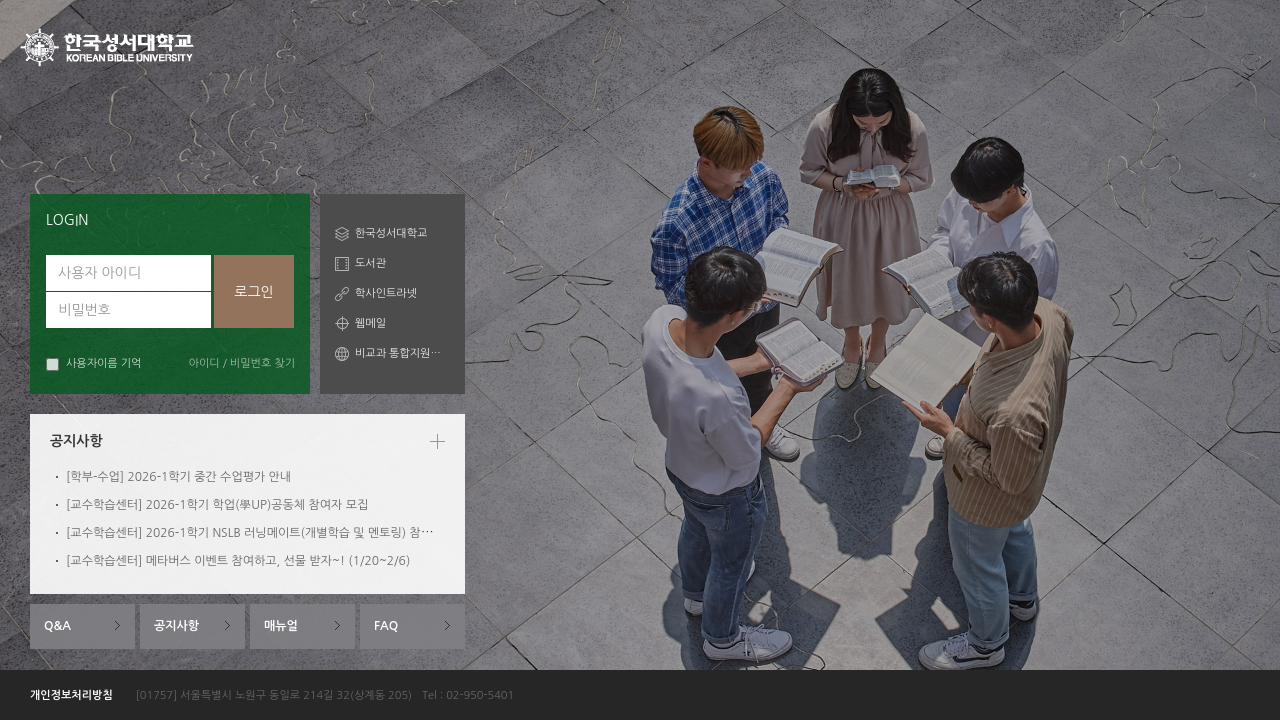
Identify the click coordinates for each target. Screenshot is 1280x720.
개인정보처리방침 (71, 695)
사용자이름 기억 (93, 364)
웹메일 (370, 323)
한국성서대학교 (391, 233)
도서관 (370, 263)
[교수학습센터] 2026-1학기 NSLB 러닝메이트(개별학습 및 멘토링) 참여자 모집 (267, 533)
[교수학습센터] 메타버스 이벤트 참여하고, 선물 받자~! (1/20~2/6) (238, 561)
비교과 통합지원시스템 (402, 353)
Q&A (57, 626)
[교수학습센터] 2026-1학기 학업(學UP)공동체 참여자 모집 (217, 505)
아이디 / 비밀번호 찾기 (242, 363)
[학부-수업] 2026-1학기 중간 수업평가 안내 (178, 477)
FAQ (386, 626)
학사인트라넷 (386, 293)
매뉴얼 (281, 626)
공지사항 (176, 626)
